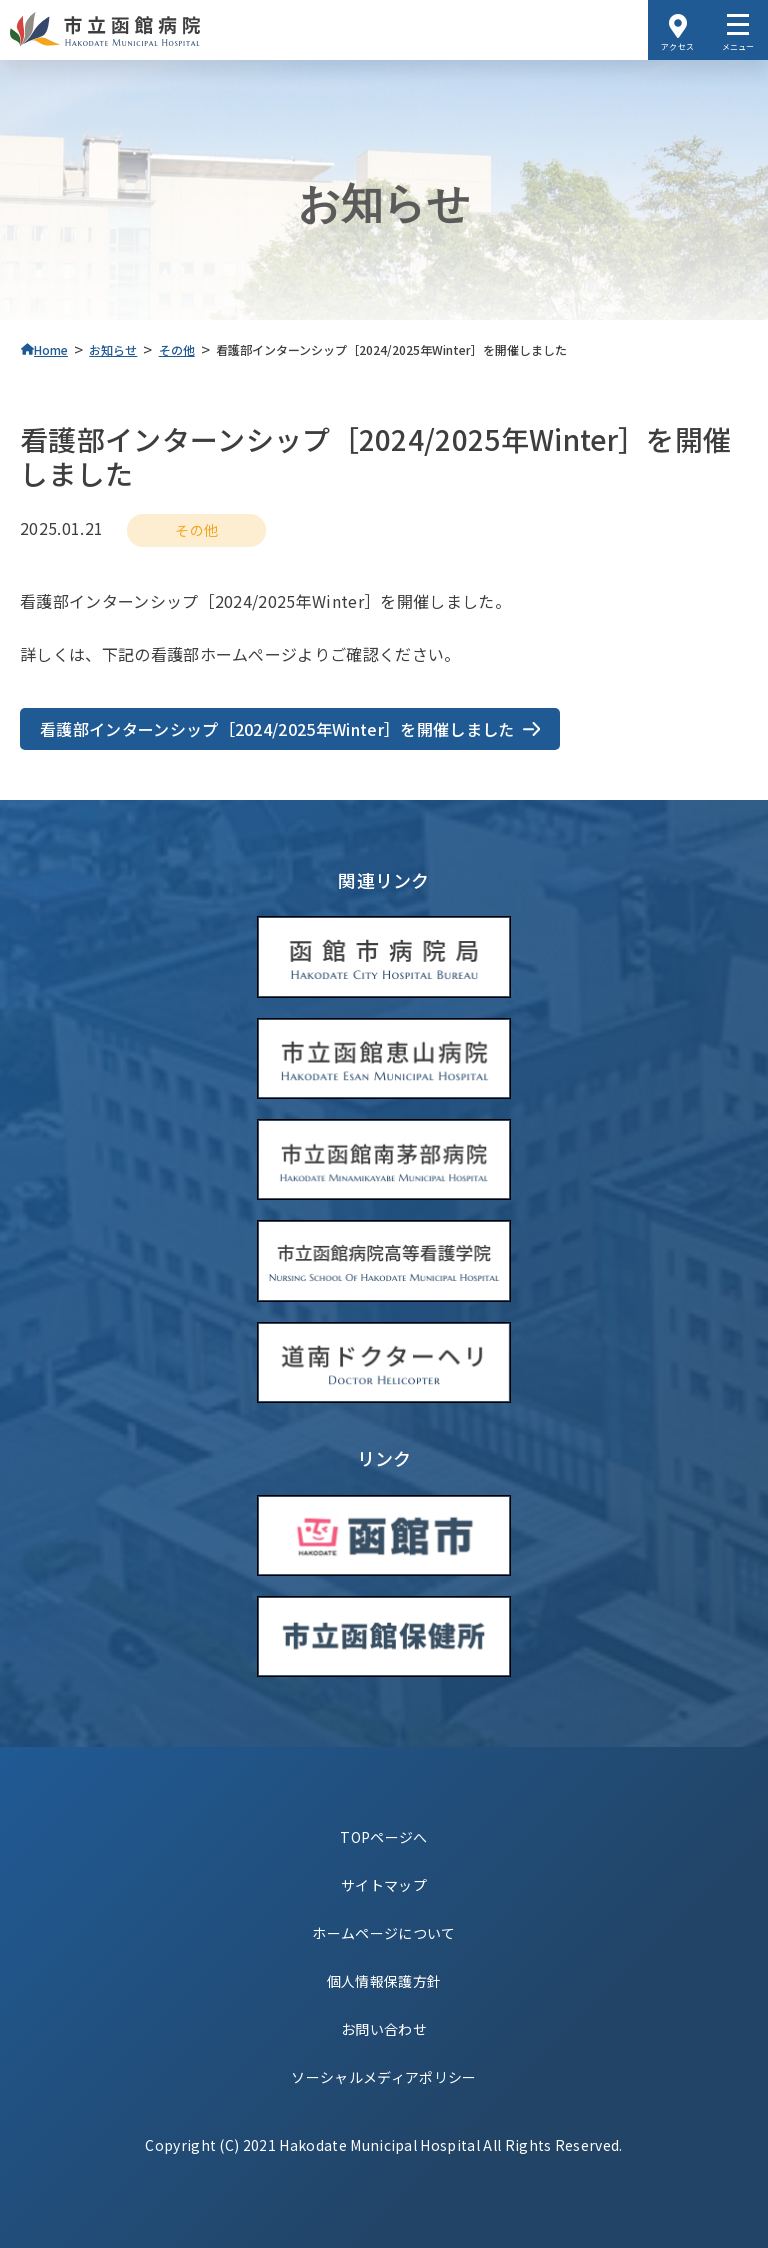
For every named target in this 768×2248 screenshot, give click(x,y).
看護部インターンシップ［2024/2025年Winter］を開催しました (277, 729)
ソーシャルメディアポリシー (383, 2077)
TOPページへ (383, 1837)
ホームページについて (383, 1933)
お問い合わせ (384, 2029)
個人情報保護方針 (384, 1981)
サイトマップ (384, 1885)
